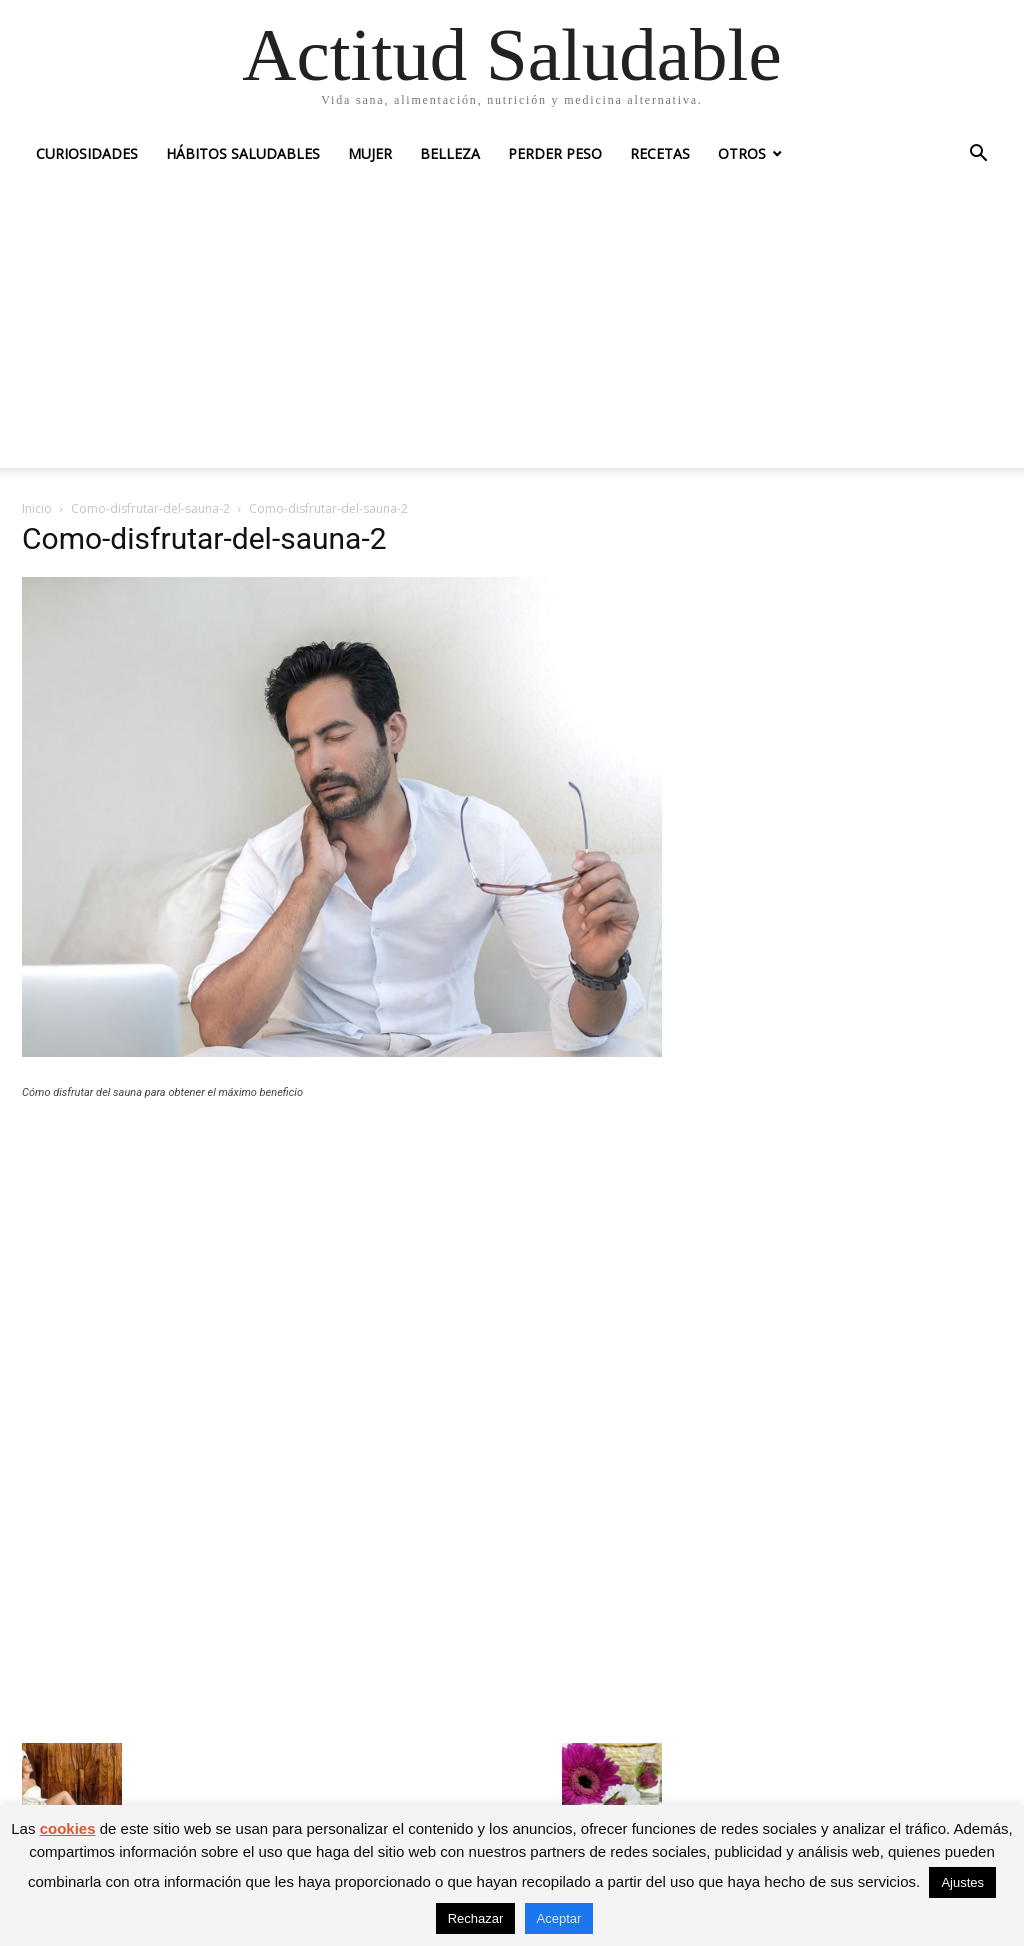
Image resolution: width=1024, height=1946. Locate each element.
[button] (978, 155)
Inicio (37, 508)
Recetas (660, 153)
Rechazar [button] (476, 1918)
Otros (742, 153)
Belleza (450, 153)
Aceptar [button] (559, 1918)
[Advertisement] (512, 328)
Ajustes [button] (962, 1882)
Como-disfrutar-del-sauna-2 (150, 508)
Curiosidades (87, 153)
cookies (68, 1828)
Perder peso (555, 153)
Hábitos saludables (243, 153)
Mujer (370, 153)
